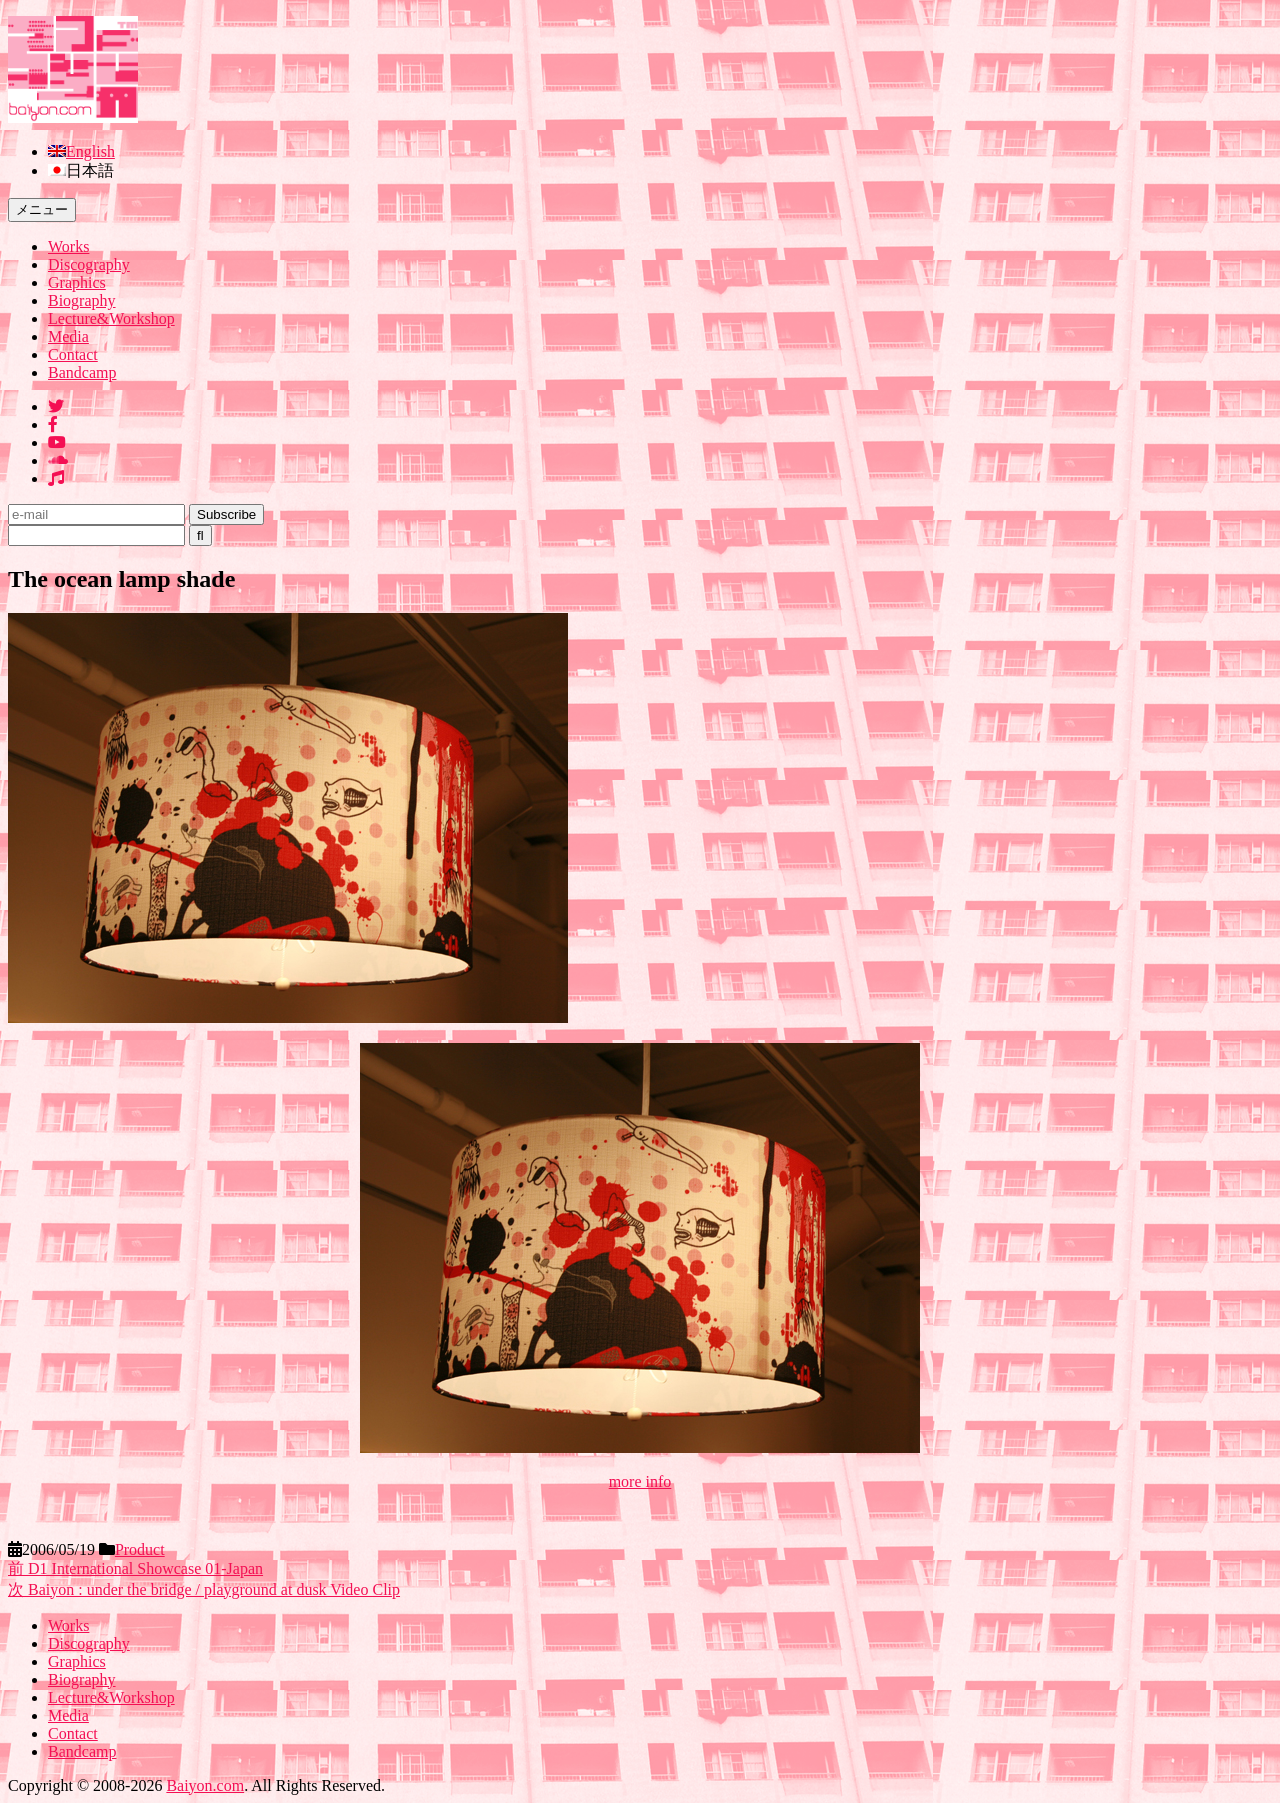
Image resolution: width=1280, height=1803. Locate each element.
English (90, 151)
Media (68, 336)
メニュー (42, 209)
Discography (89, 264)
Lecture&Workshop (111, 318)
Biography (82, 300)
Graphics (77, 282)
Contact (73, 354)
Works (68, 246)
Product (140, 1549)
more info (640, 1481)
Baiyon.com (205, 1785)
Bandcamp (82, 372)
